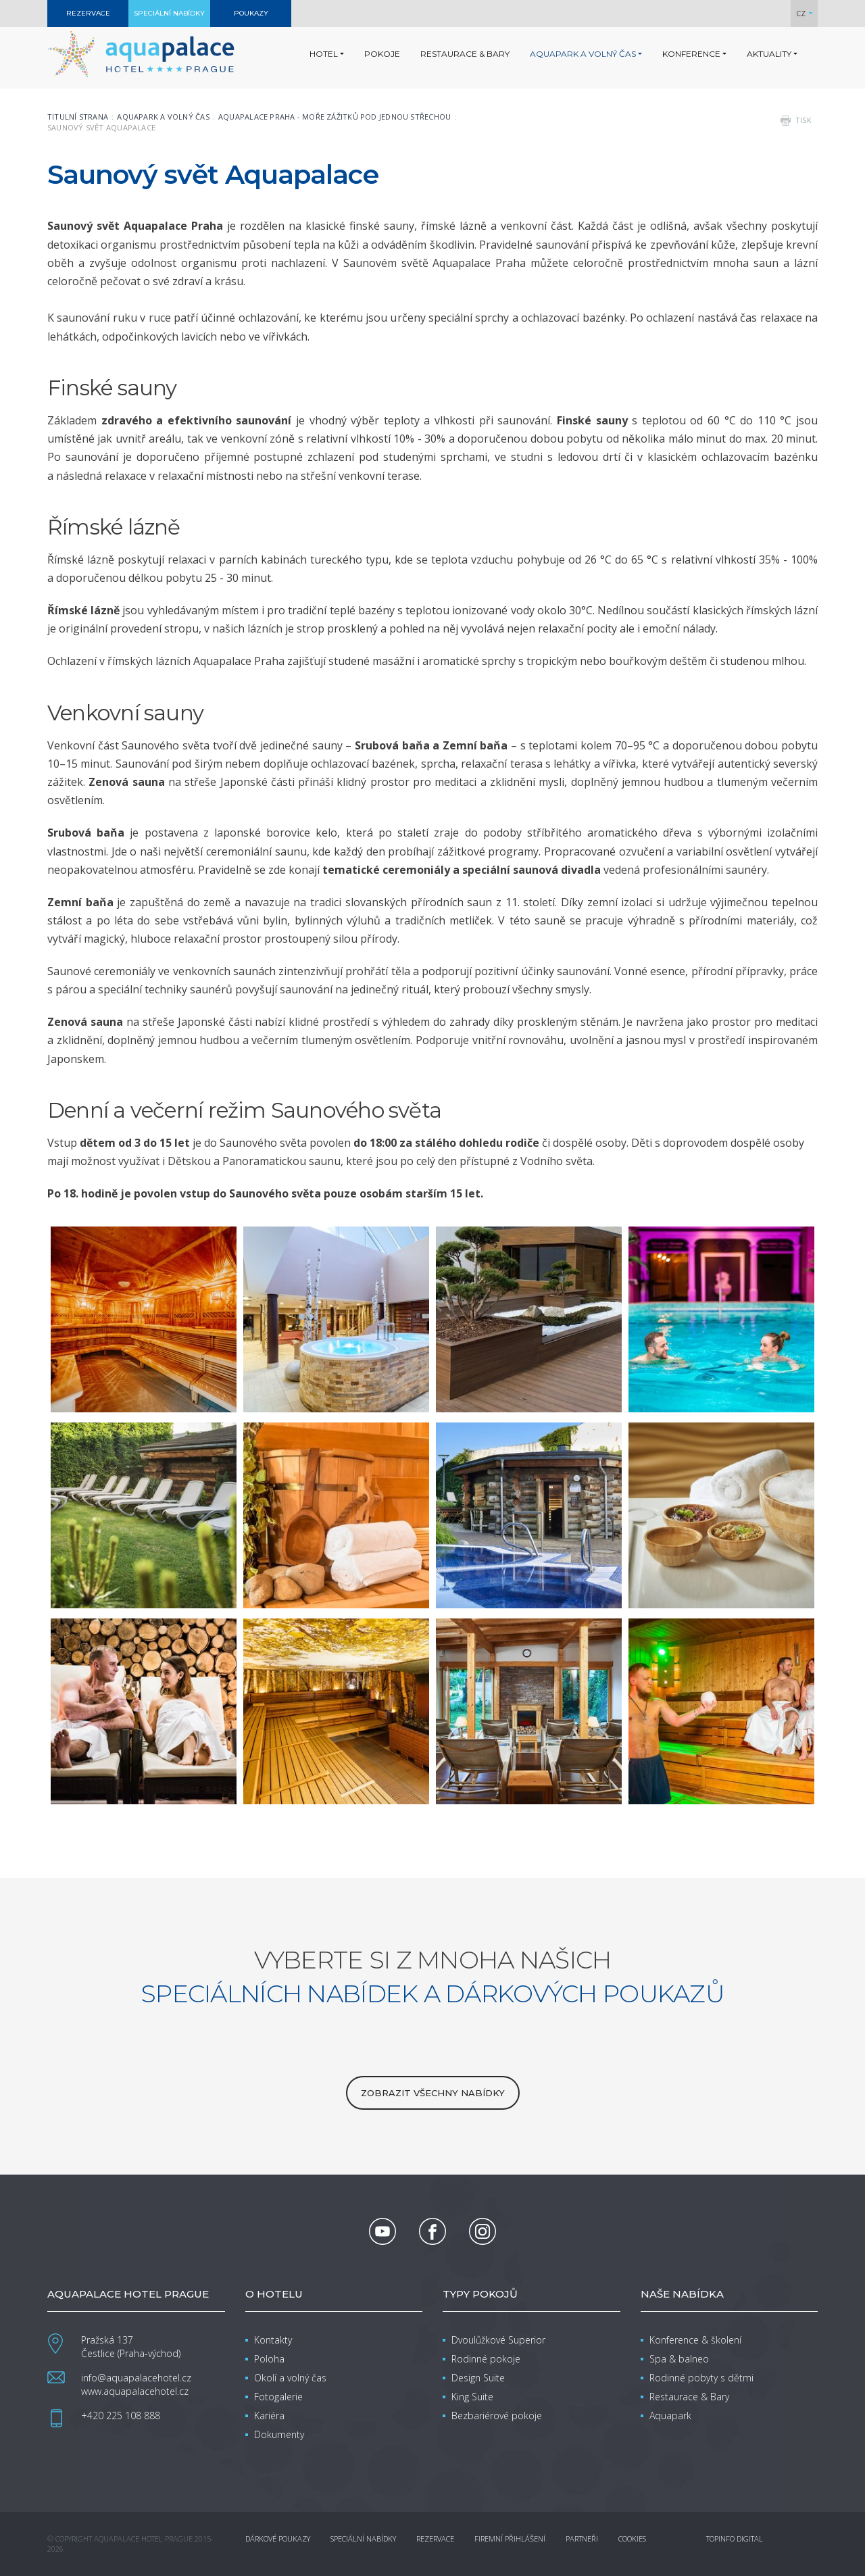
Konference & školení (695, 2339)
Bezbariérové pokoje (496, 2415)
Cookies (632, 2538)
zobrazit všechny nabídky (433, 2092)
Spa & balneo (679, 2358)
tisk (803, 120)
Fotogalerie (278, 2396)
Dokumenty (279, 2434)
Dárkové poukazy (277, 2538)
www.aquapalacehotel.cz (135, 2391)
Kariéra (269, 2415)
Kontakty (273, 2339)
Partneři (582, 2538)
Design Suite (478, 2377)
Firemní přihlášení (509, 2538)
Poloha (269, 2358)
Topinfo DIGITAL (734, 2538)
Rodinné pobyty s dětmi (701, 2377)
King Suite (472, 2396)
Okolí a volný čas (290, 2377)
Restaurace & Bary (689, 2396)
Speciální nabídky (363, 2538)
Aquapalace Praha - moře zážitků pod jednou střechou (334, 117)
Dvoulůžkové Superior (498, 2339)
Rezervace (435, 2538)
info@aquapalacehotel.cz (136, 2377)
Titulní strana (77, 117)
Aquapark (670, 2415)
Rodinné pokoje (485, 2358)
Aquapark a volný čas (163, 117)
